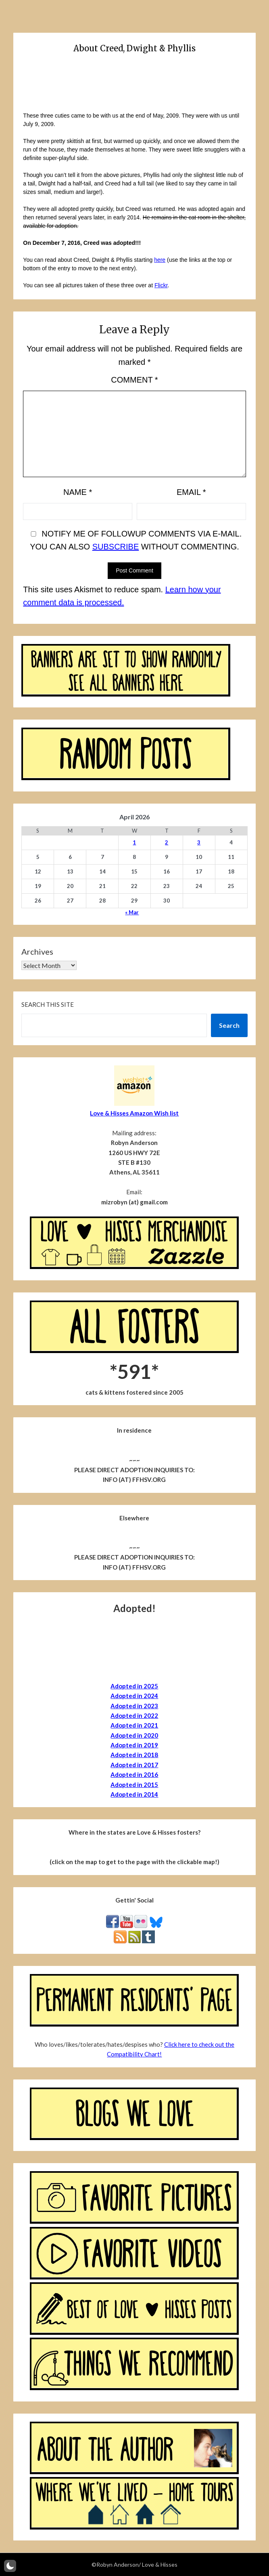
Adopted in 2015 (134, 1784)
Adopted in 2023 (134, 1705)
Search (229, 1025)
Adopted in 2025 (134, 1686)
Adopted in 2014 (134, 1794)
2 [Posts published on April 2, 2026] (166, 842)
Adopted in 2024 (134, 1695)
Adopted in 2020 (134, 1735)
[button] (10, 2566)
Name (77, 492)
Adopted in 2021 (134, 1725)
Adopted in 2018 (134, 1754)
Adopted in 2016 (134, 1774)
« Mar (132, 912)
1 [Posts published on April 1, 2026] (134, 842)
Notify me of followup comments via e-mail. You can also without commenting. (134, 540)
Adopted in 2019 (134, 1745)
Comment (134, 379)
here (159, 260)
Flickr (161, 285)
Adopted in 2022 (134, 1715)
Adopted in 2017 (134, 1764)
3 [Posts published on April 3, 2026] (198, 842)
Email (191, 492)
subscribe (115, 546)
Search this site (47, 1004)
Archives (37, 951)
